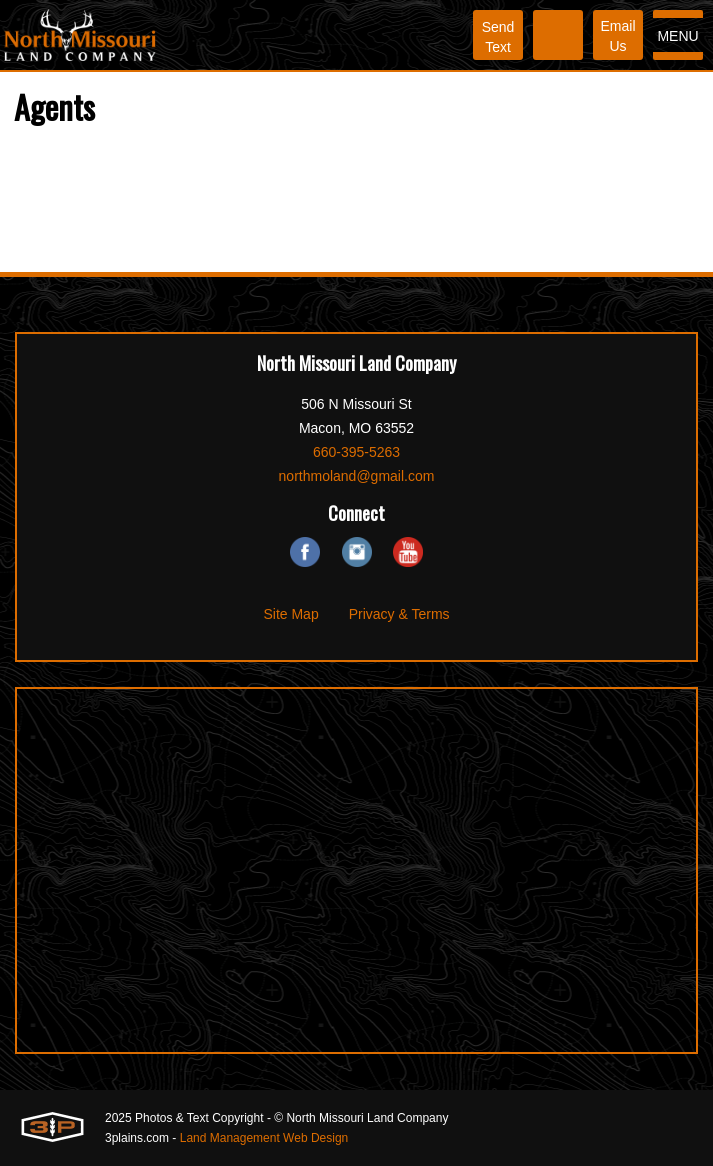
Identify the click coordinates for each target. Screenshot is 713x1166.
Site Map (290, 614)
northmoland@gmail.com (357, 476)
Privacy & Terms (399, 614)
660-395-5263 (356, 452)
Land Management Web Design (264, 1138)
